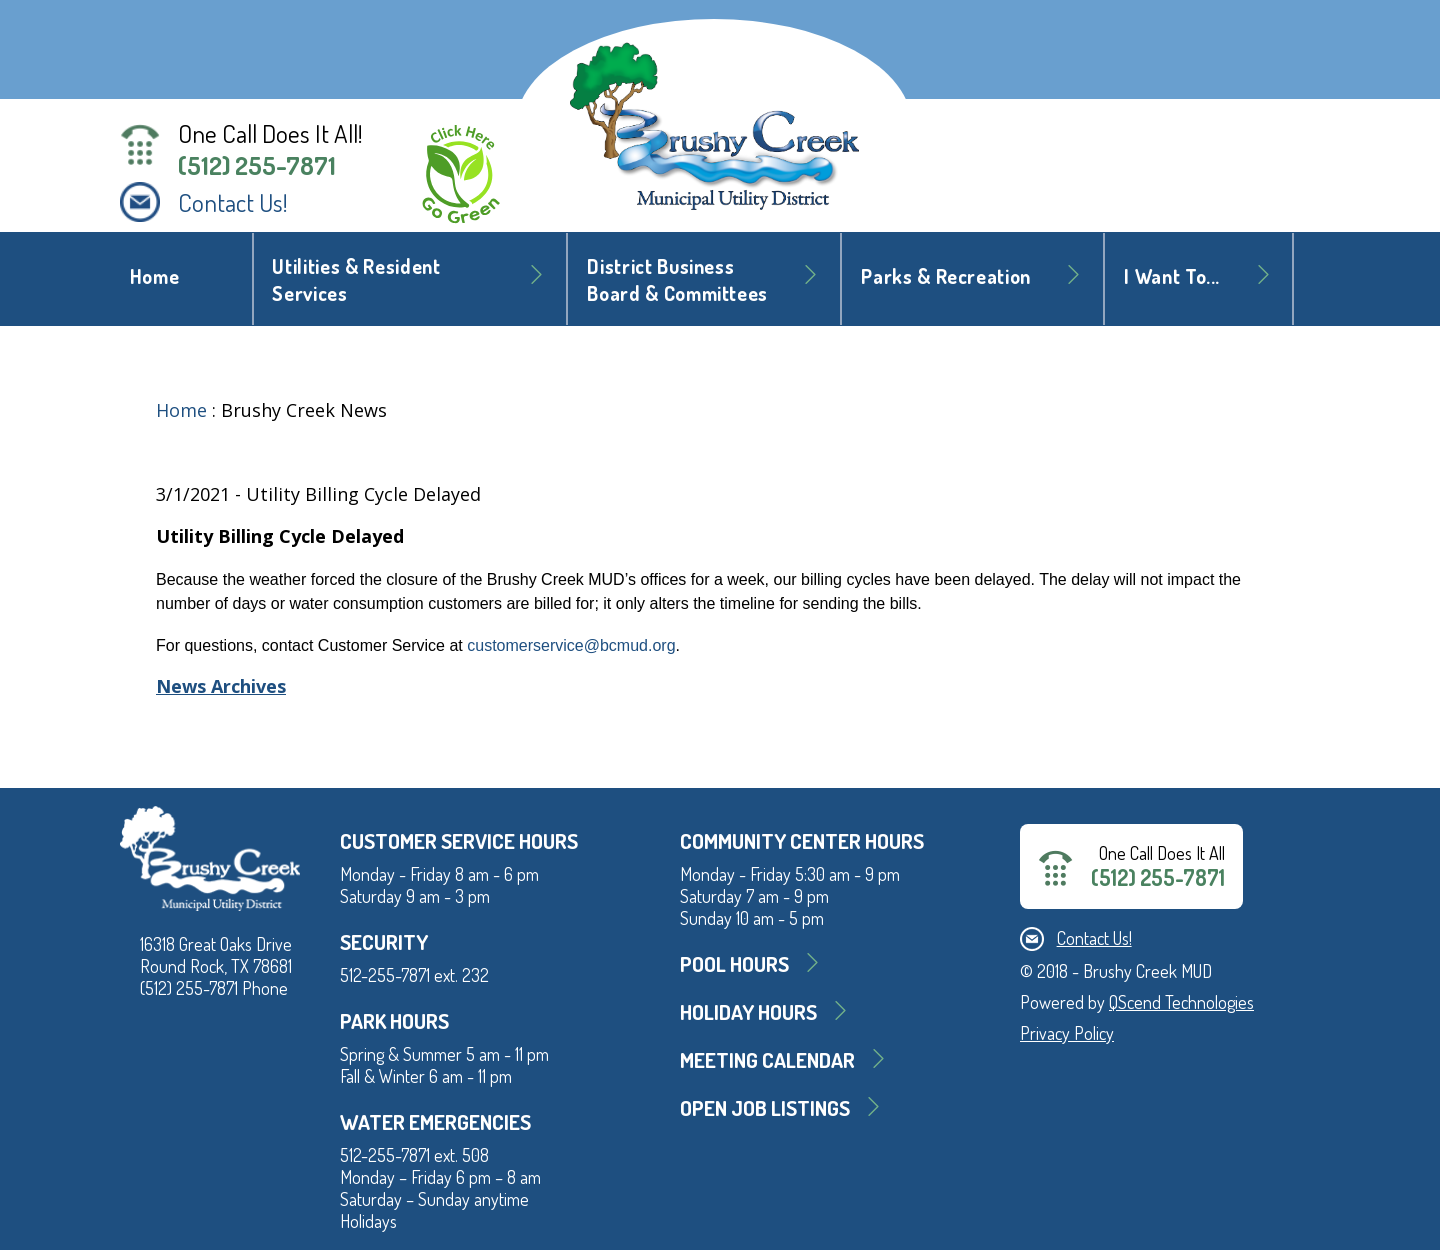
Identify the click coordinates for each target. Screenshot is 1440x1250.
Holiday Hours (748, 1011)
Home (155, 276)
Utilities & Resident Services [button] (356, 280)
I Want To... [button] (1172, 276)
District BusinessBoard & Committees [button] (677, 280)
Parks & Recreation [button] (946, 276)
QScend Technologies (1181, 1002)
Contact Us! (233, 202)
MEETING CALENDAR (767, 1059)
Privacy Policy (1067, 1033)
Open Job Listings (765, 1107)
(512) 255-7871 (257, 165)
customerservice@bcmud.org (571, 645)
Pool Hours (734, 963)
